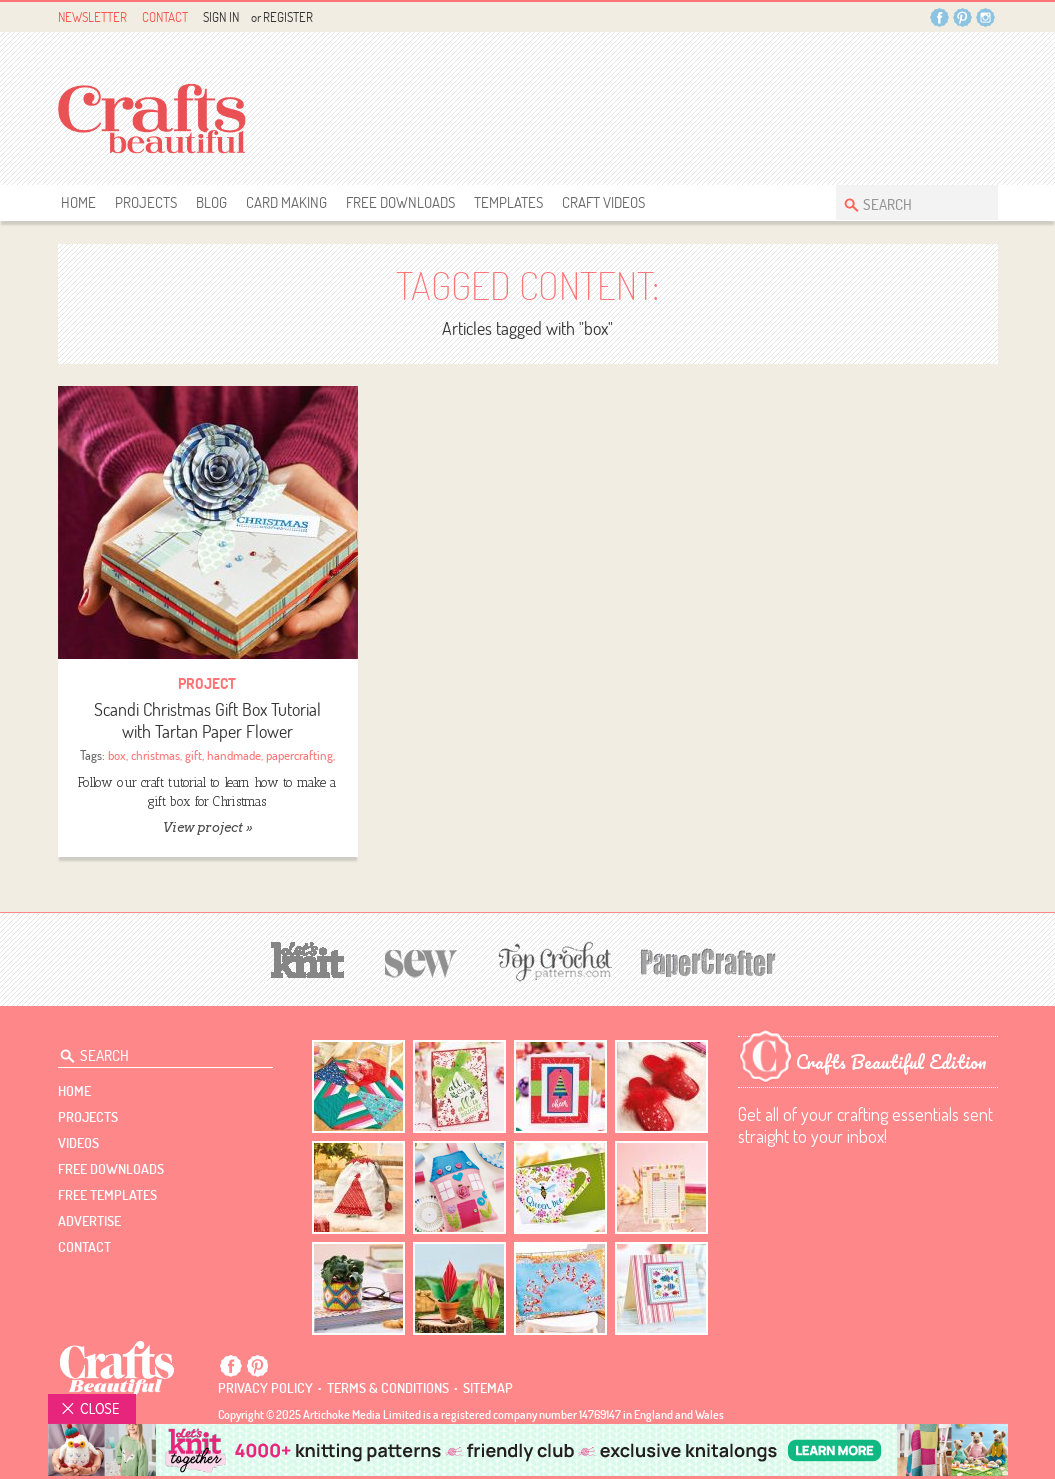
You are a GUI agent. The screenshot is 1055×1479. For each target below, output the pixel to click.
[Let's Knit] (308, 957)
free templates (107, 1195)
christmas (155, 755)
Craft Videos (603, 202)
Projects (146, 202)
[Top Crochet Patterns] (552, 961)
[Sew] (421, 960)
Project (207, 683)
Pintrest (962, 17)
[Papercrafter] (708, 960)
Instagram (985, 17)
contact (84, 1247)
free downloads (400, 202)
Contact (165, 17)
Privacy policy (265, 1388)
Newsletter (92, 17)
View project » (207, 827)
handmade (234, 755)
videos (78, 1143)
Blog (211, 202)
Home (78, 202)
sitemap (488, 1388)
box (117, 755)
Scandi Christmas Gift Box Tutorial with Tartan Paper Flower (207, 720)
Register (288, 17)
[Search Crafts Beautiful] (907, 202)
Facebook (939, 17)
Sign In (221, 17)
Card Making (286, 202)
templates (508, 202)
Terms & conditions (388, 1388)
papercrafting (299, 755)
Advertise (89, 1221)
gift (193, 755)
